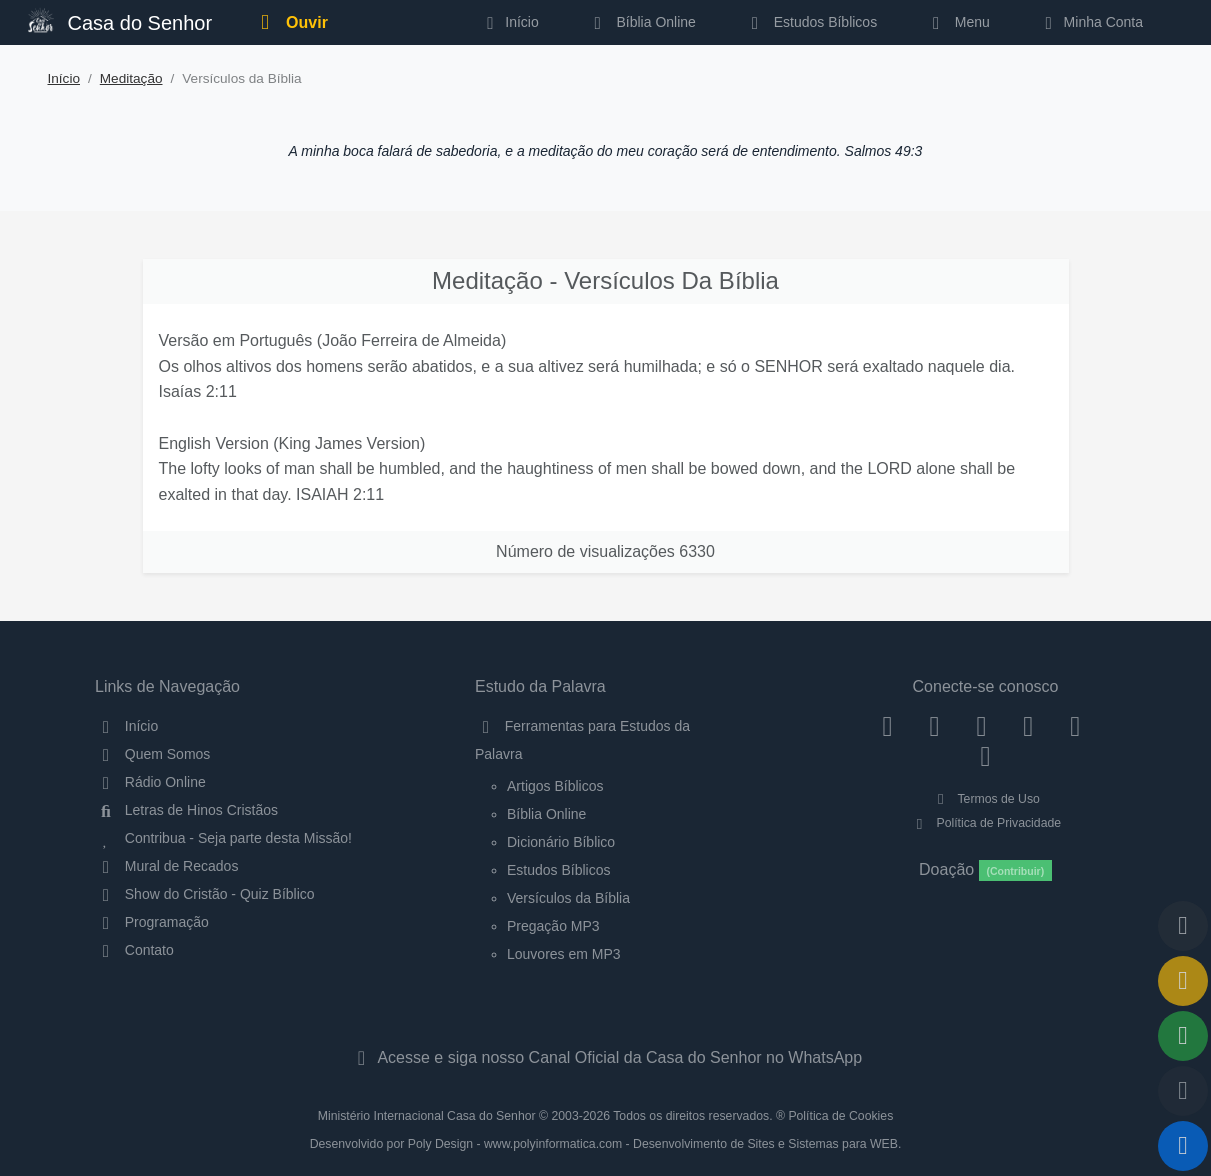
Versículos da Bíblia (568, 898)
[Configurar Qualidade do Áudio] (1183, 1091)
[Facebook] (887, 726)
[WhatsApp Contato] (1075, 726)
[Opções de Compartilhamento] (1183, 1036)
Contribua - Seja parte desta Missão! (223, 838)
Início (64, 78)
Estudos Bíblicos (810, 22)
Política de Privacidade (985, 823)
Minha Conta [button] (1090, 22)
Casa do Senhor (120, 20)
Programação (152, 922)
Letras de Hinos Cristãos (186, 810)
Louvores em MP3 (564, 954)
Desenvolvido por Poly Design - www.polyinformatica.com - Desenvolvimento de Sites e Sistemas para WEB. (606, 1144)
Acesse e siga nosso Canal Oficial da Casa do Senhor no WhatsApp (605, 1057)
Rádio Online (150, 782)
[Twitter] (981, 726)
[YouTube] (1028, 726)
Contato (134, 950)
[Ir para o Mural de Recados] (1183, 981)
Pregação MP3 (553, 926)
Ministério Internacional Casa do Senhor (427, 1116)
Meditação (131, 78)
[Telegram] (985, 755)
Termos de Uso (985, 799)
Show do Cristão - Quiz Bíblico (205, 894)
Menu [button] (957, 22)
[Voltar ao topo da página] (1183, 926)
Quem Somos (152, 754)
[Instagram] (934, 726)
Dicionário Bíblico (561, 842)
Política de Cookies (840, 1116)
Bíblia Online (641, 22)
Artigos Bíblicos (555, 786)
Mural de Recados (166, 866)
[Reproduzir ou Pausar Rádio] (1183, 1146)
